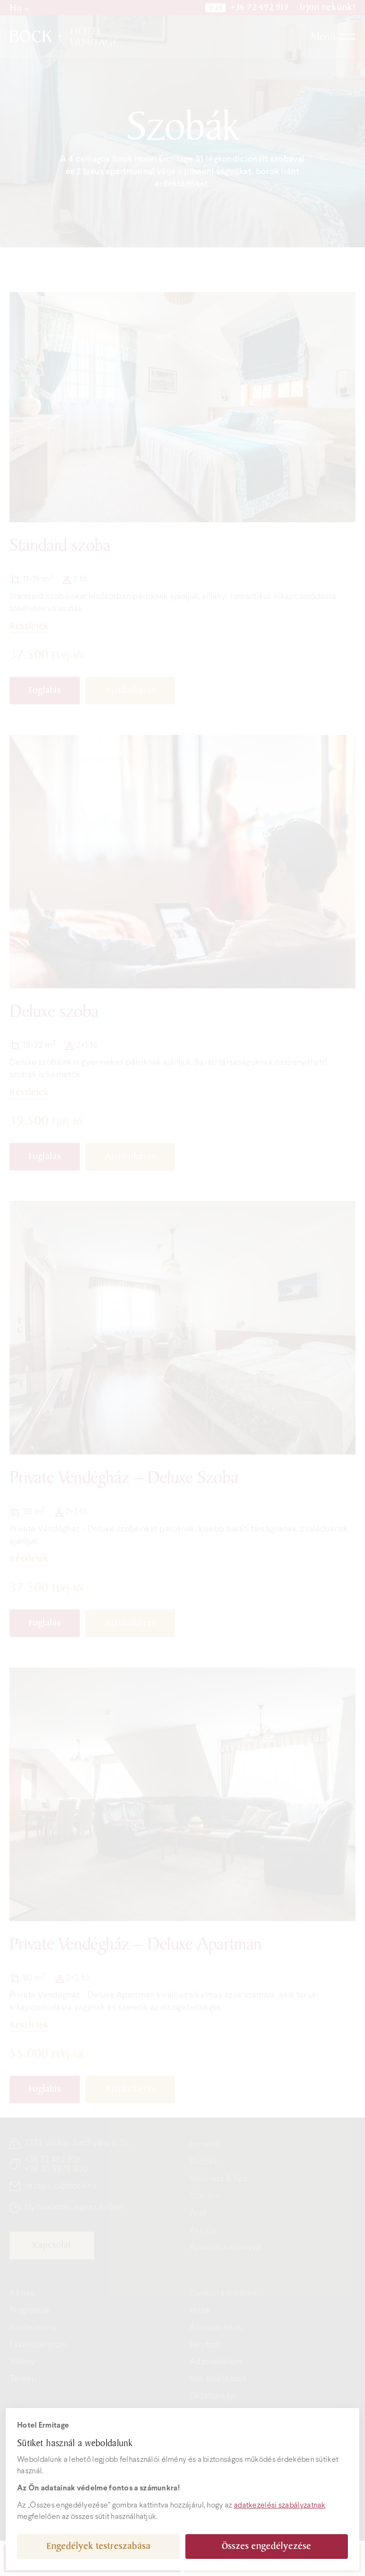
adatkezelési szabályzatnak (280, 2505)
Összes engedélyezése (266, 2546)
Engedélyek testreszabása (99, 2546)
